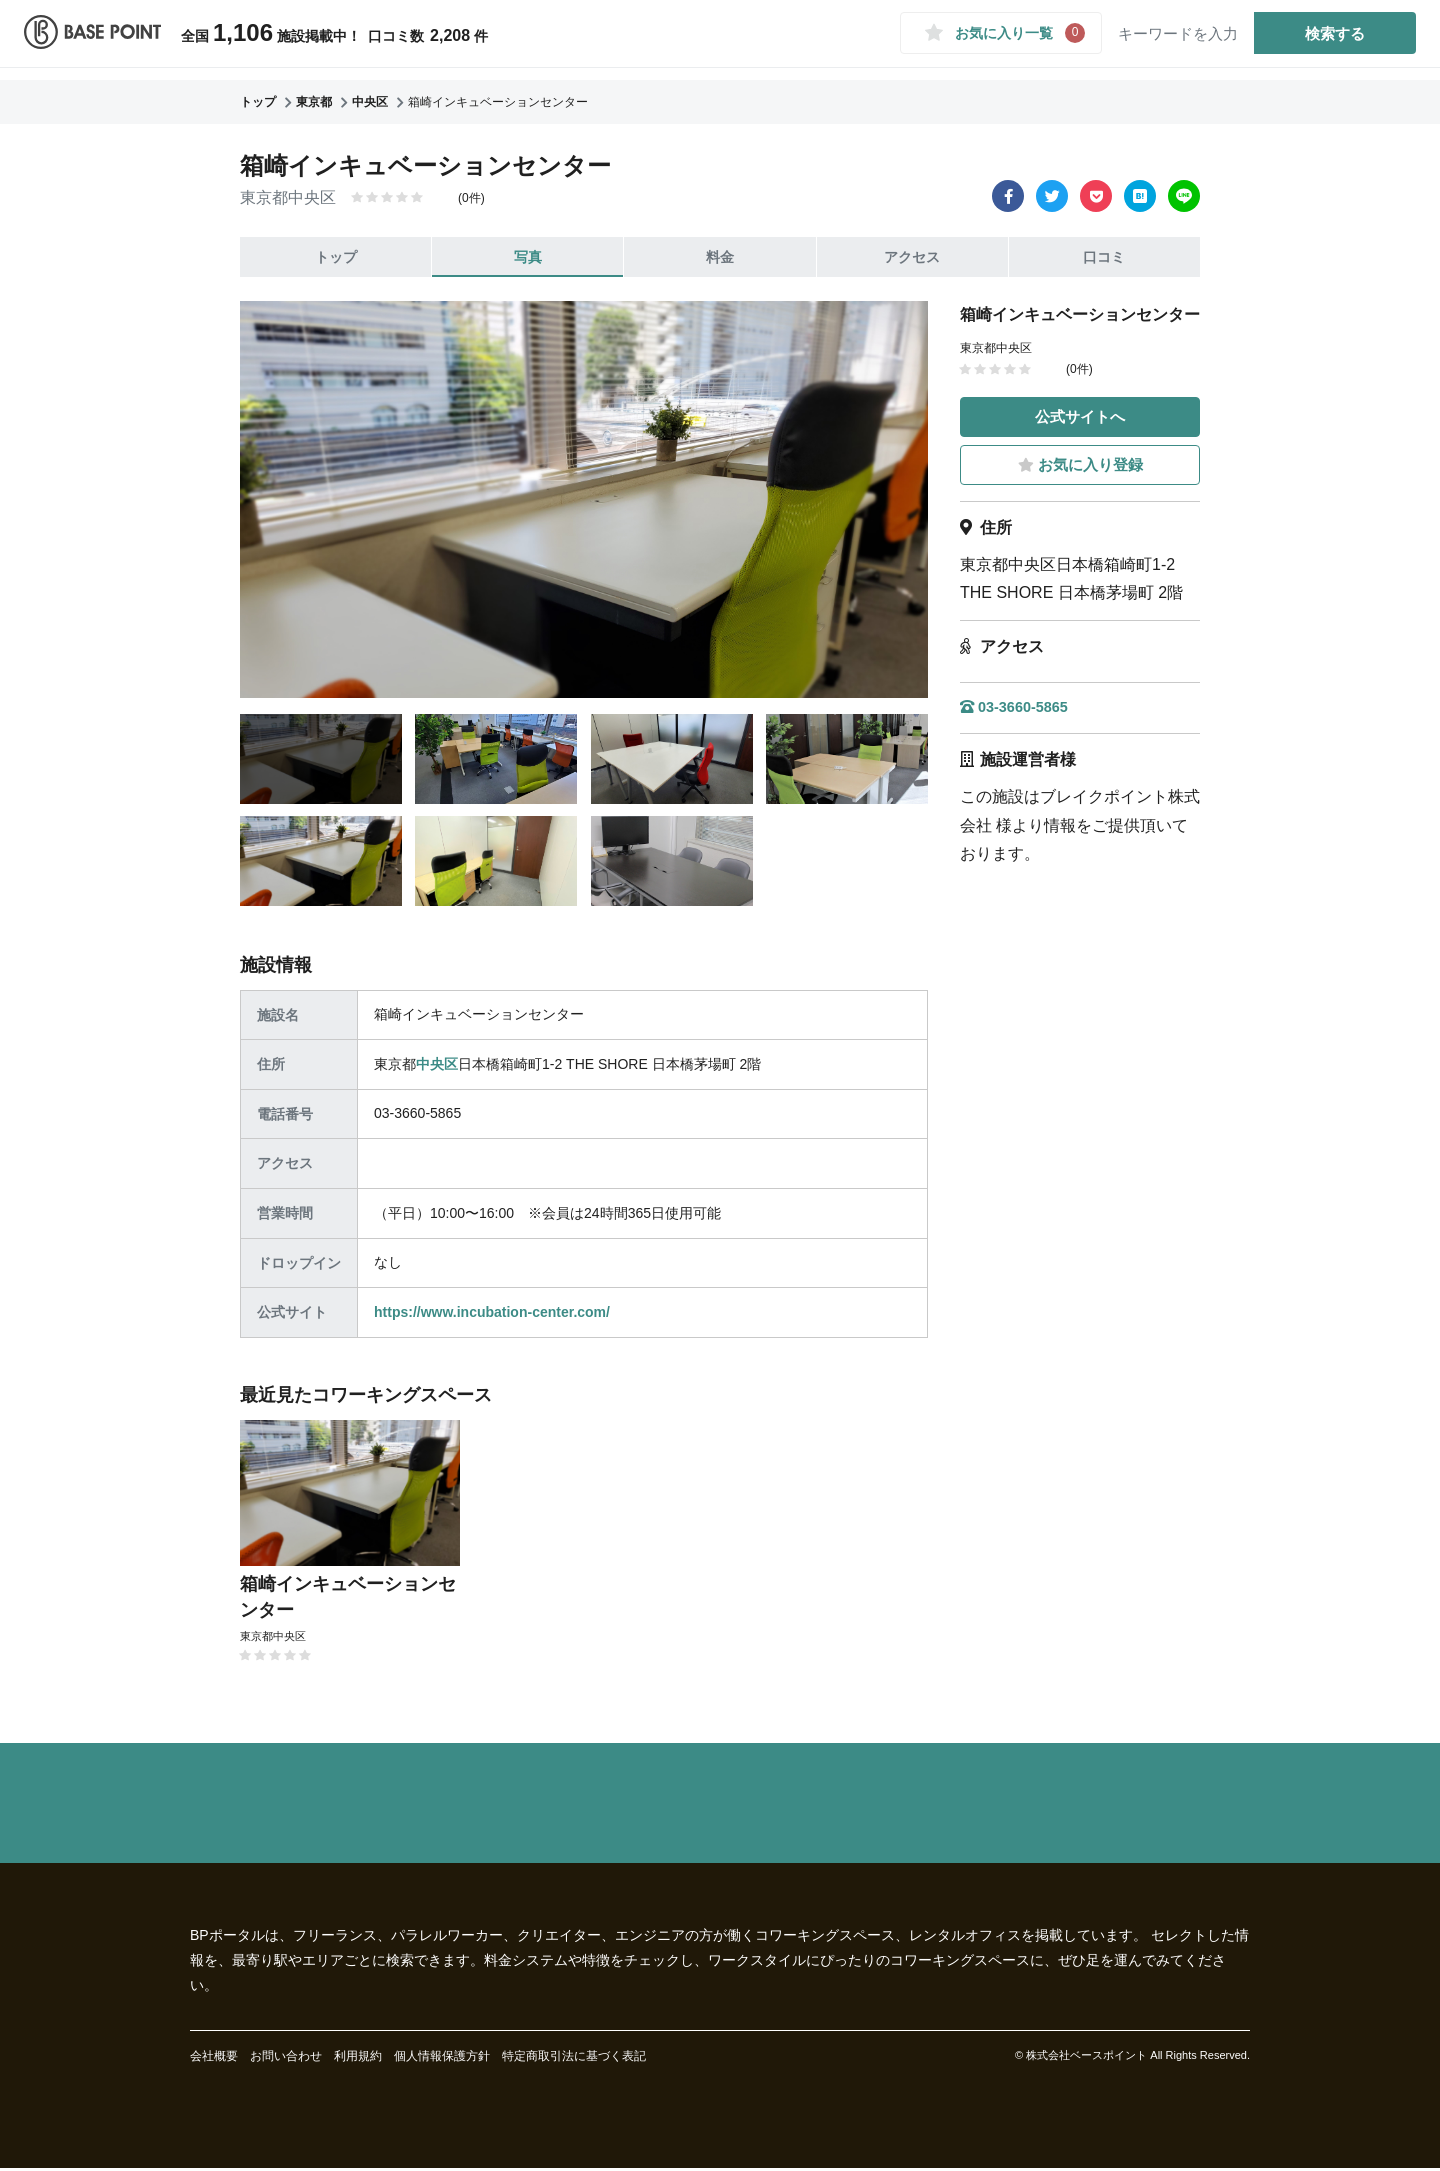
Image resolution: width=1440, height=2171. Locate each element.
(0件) (471, 198)
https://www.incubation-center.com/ (492, 1312)
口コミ (1104, 257)
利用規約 (358, 2059)
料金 (720, 257)
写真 (528, 257)
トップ (336, 257)
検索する (1324, 38)
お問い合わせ (286, 2059)
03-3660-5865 (1020, 708)
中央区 (437, 1064)
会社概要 (214, 2059)
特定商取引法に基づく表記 (574, 2059)
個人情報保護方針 (442, 2059)
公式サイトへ (1080, 415)
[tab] (321, 759)
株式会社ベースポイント (1086, 2058)
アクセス (912, 257)
